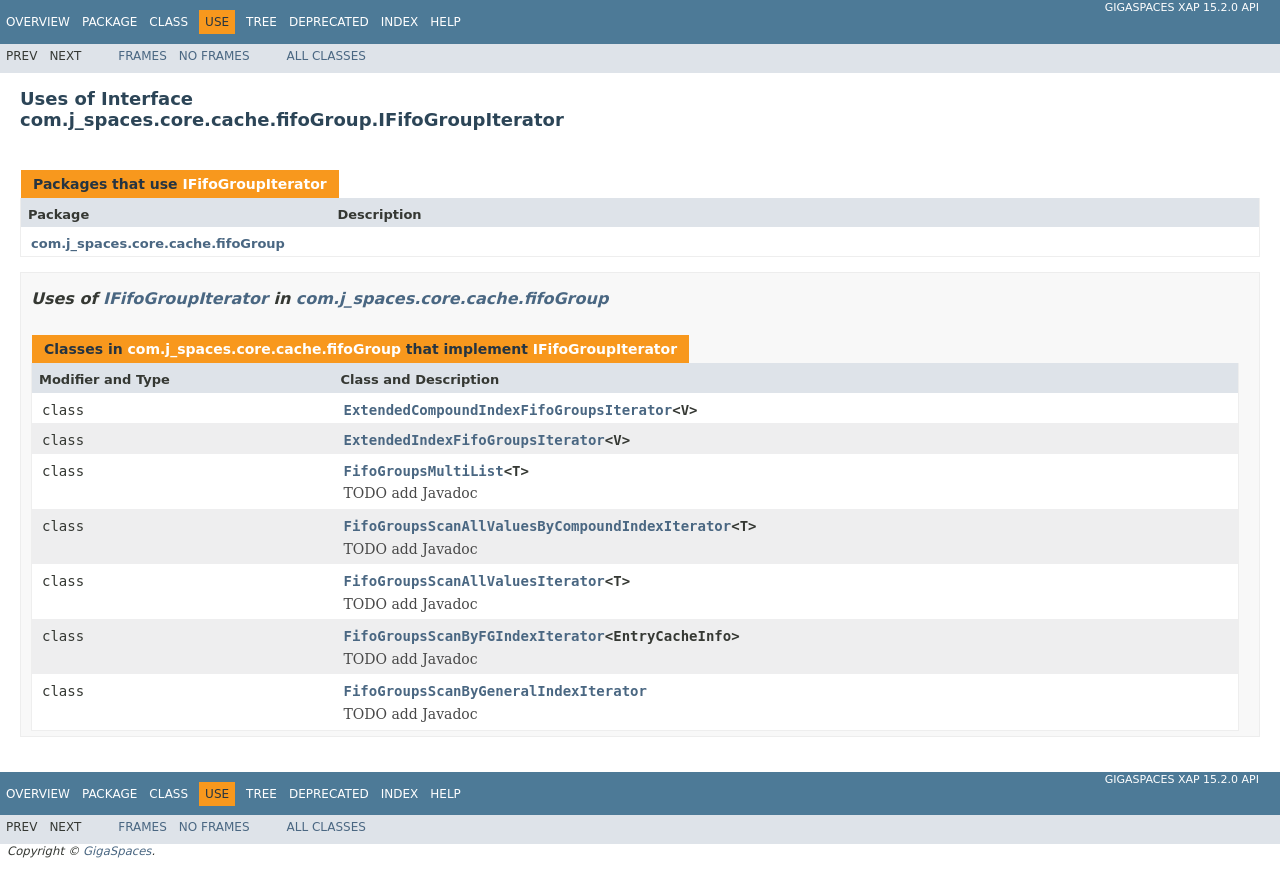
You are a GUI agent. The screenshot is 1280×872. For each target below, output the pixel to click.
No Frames (214, 56)
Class (168, 22)
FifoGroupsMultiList (424, 471)
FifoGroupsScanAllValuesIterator (474, 581)
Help (445, 22)
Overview (38, 22)
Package (109, 22)
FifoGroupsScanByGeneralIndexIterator (495, 691)
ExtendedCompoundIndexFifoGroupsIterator (508, 410)
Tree (261, 22)
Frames (142, 56)
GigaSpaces (117, 851)
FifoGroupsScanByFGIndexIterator (474, 636)
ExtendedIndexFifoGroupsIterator (474, 440)
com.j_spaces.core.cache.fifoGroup (158, 243)
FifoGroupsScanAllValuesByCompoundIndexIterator (538, 526)
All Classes (326, 56)
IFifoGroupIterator (254, 184)
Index (400, 22)
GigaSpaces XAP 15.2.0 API (1182, 7)
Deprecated (329, 22)
